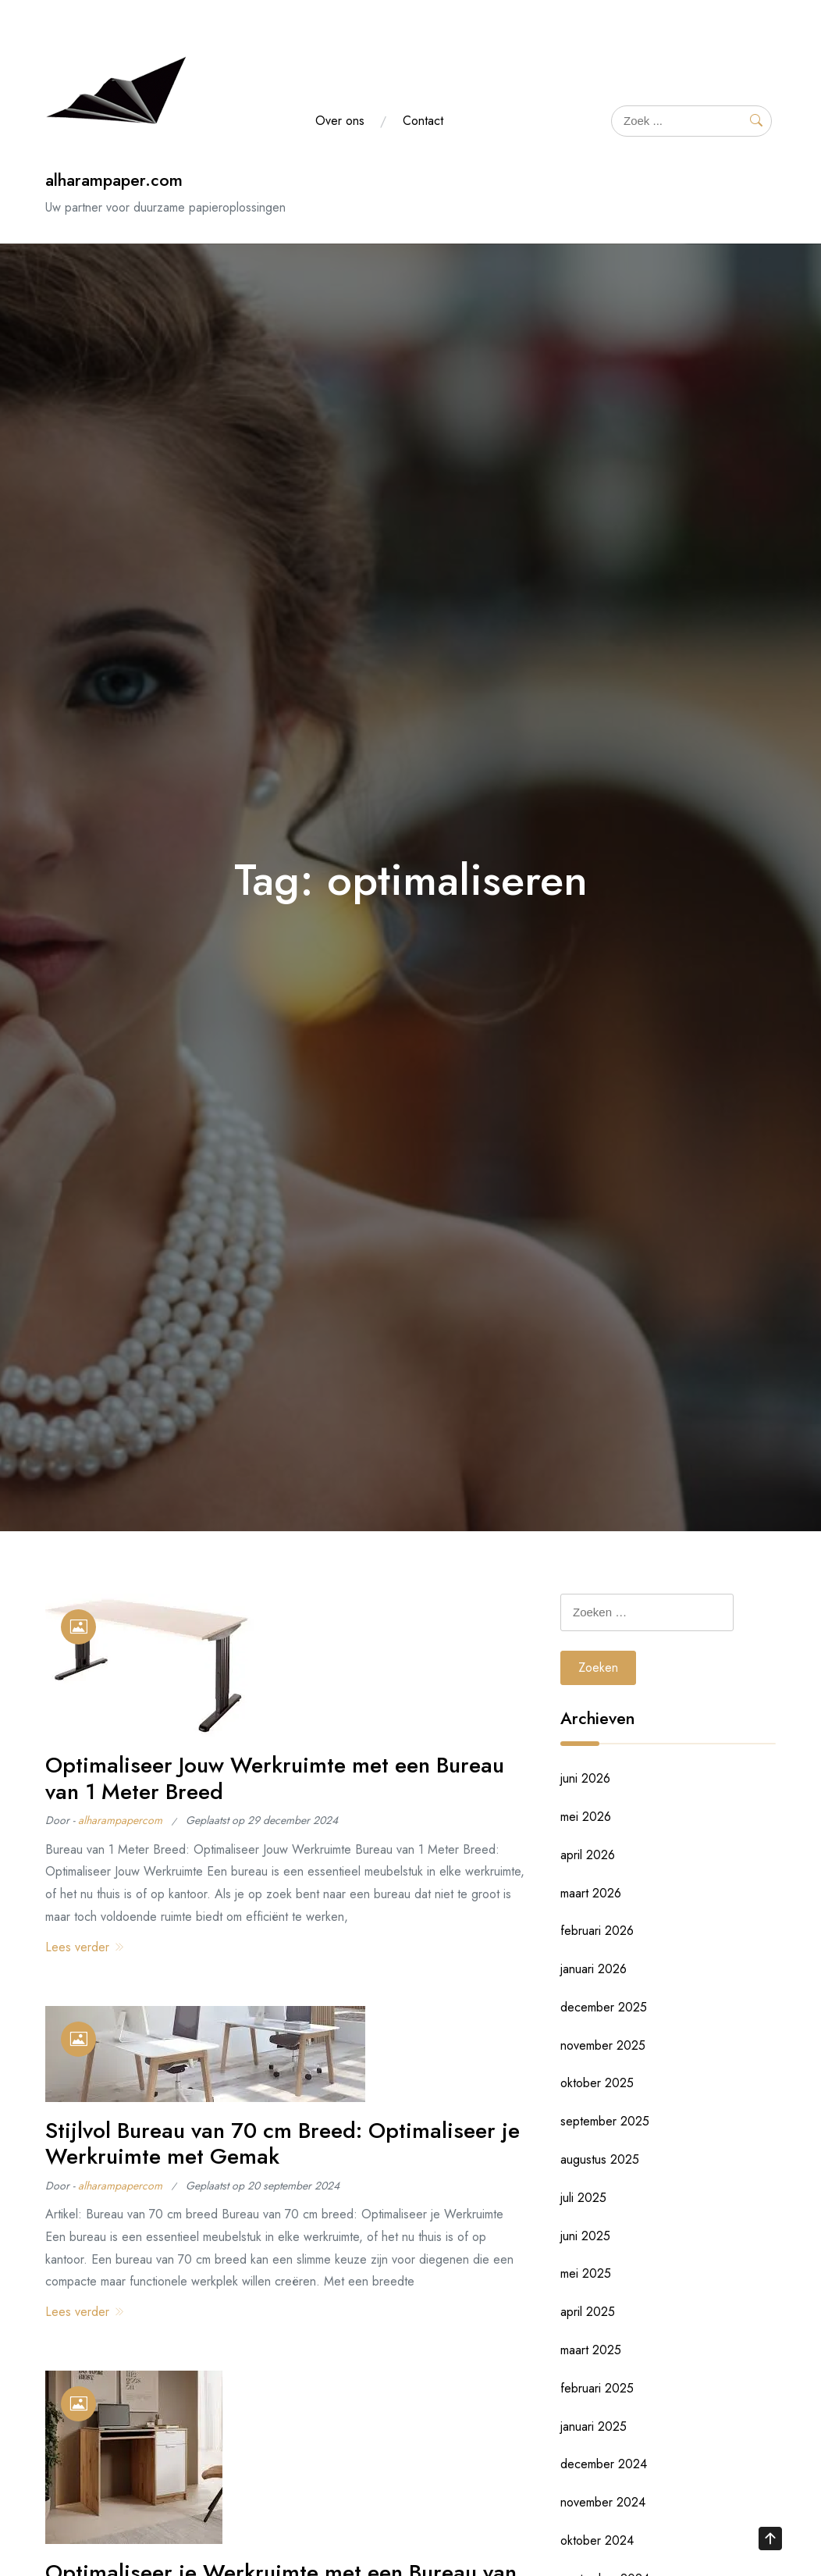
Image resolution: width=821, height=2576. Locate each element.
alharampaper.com (114, 180)
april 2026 (587, 1855)
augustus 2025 (599, 2159)
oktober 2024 (597, 2540)
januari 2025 (593, 2426)
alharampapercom (120, 1820)
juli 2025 (583, 2198)
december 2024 (603, 2464)
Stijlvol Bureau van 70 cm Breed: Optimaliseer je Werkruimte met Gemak (282, 2144)
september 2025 (604, 2121)
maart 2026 (590, 1893)
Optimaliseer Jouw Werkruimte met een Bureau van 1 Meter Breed (274, 1778)
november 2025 (602, 2045)
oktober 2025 (597, 2083)
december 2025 (603, 2007)
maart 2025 (590, 2350)
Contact (423, 121)
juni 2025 (585, 2236)
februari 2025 (597, 2388)
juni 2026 (585, 1778)
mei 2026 (585, 1817)
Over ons (339, 121)
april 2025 (587, 2312)
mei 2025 (585, 2273)
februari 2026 (597, 1931)
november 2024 (602, 2502)
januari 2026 (593, 1969)
